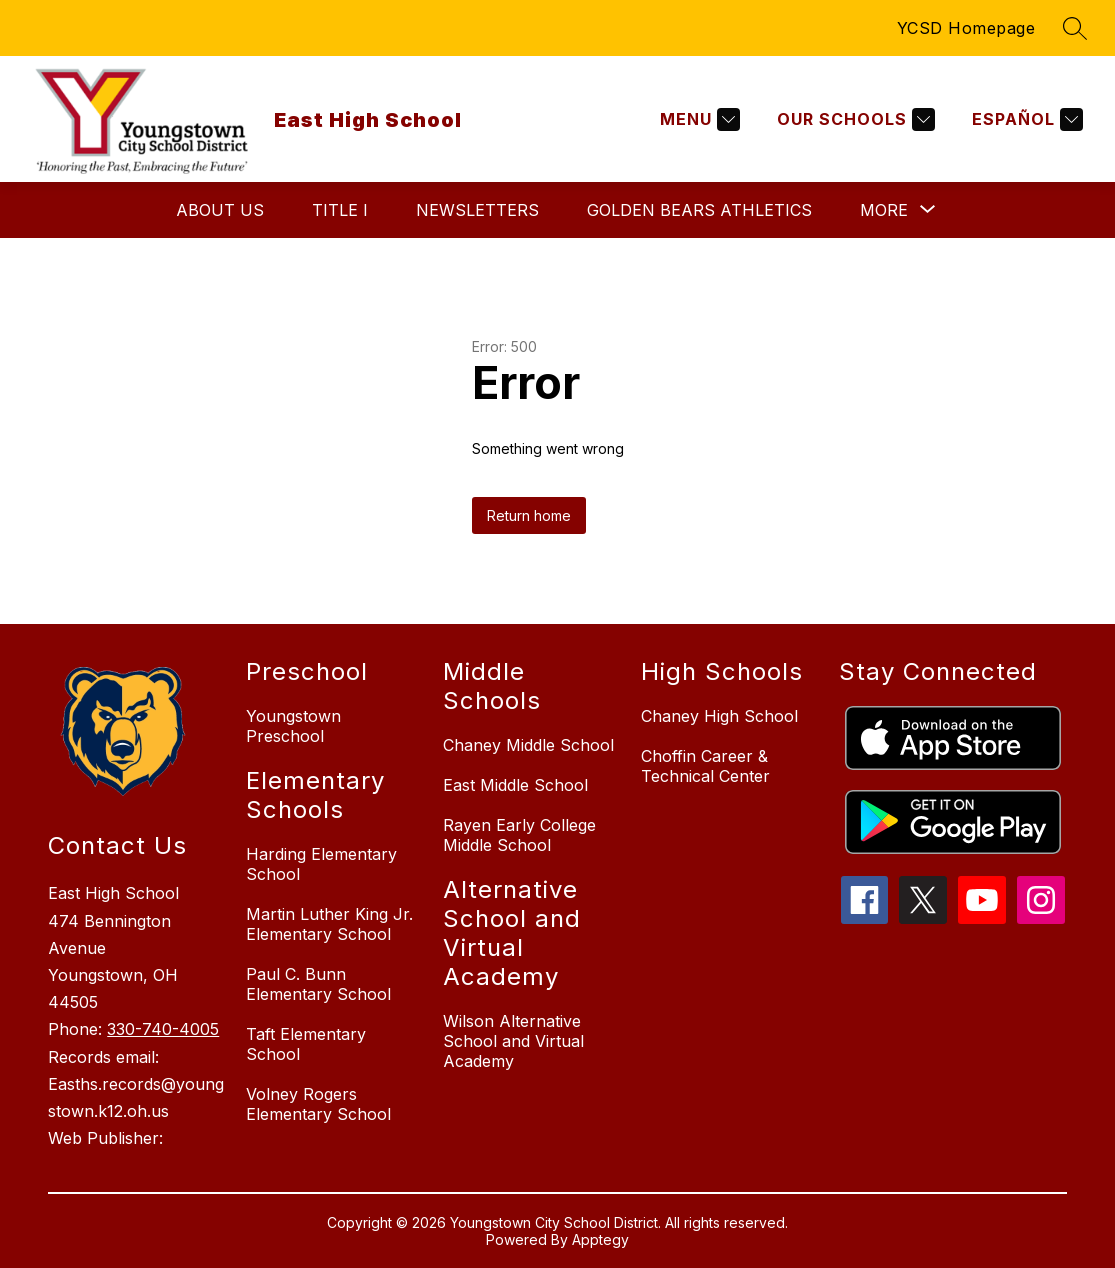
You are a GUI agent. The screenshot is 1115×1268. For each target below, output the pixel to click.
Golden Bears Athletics (699, 210)
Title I (340, 210)
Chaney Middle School (528, 745)
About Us (220, 210)
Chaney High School (719, 716)
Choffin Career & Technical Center (705, 766)
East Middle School (515, 785)
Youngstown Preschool (293, 726)
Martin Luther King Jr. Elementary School (329, 924)
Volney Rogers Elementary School (318, 1104)
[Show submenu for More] (884, 210)
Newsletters (477, 210)
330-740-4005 (163, 1029)
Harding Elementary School (321, 864)
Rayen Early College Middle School (519, 835)
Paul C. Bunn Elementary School (318, 984)
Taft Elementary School (306, 1044)
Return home (529, 515)
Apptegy (600, 1239)
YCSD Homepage (966, 28)
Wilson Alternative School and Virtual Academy (513, 1041)
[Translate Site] (1025, 119)
